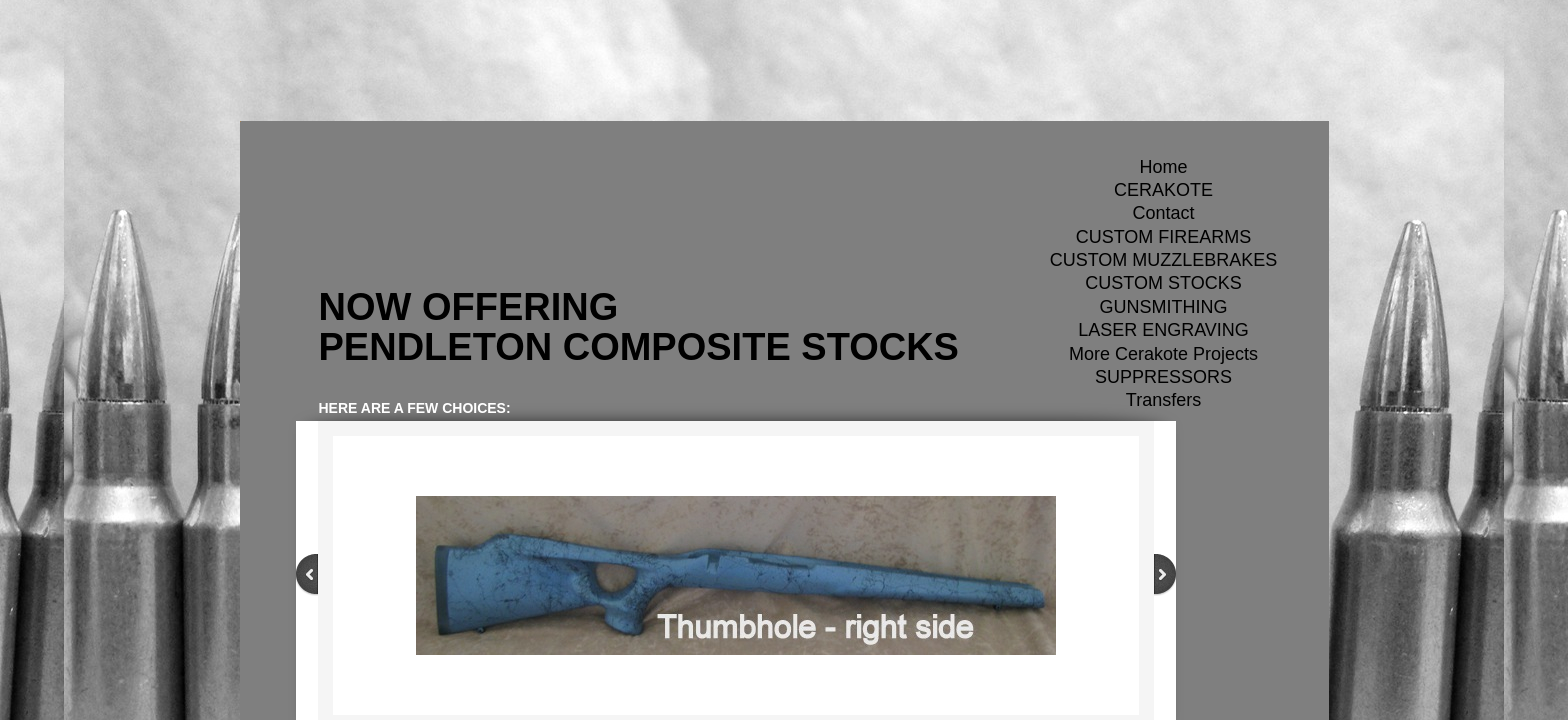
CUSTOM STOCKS (1163, 283)
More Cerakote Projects (1163, 354)
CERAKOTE (1163, 190)
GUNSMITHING (1164, 307)
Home (1163, 167)
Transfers (1163, 400)
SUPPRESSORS (1163, 377)
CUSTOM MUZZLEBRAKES (1164, 260)
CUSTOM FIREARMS (1164, 237)
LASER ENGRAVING (1163, 330)
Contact (1163, 213)
